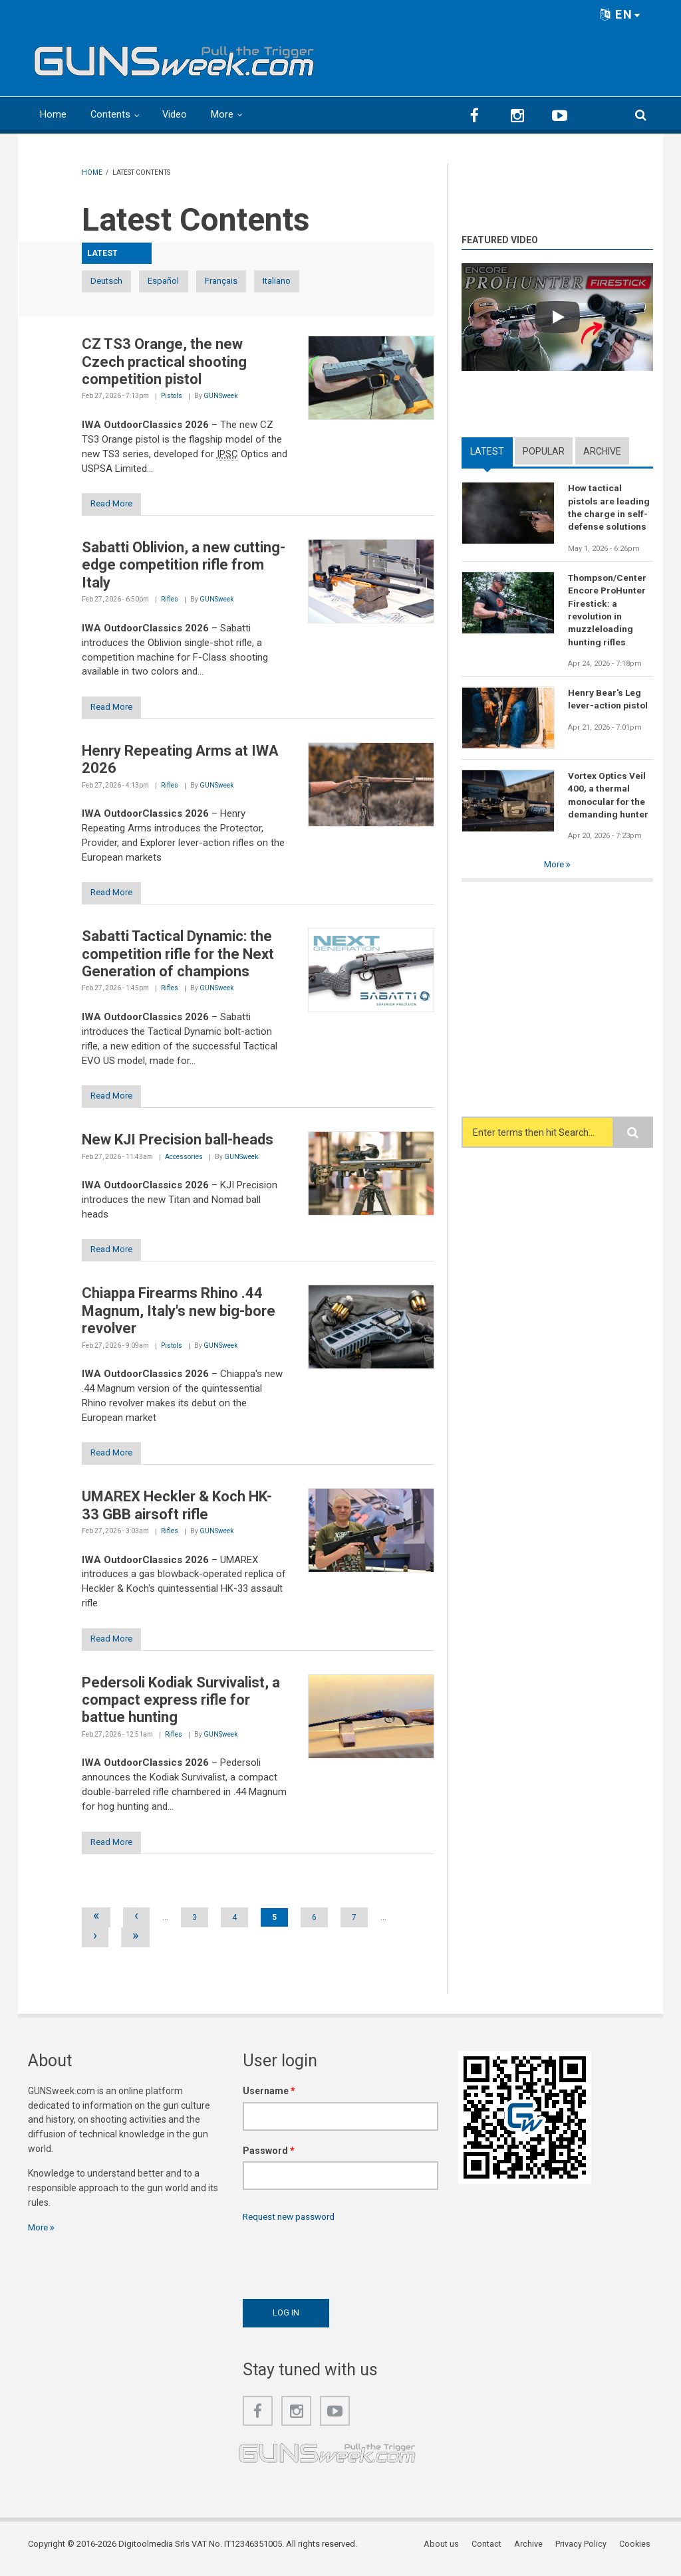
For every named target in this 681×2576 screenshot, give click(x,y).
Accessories (184, 1160)
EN (620, 14)
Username (269, 2098)
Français (272, 281)
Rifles (169, 601)
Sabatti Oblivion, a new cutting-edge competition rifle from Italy (183, 566)
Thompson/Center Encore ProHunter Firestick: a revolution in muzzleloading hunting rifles (609, 611)
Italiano (350, 281)
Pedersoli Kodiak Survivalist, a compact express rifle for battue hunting (181, 1707)
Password (269, 2158)
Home (53, 114)
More (223, 114)
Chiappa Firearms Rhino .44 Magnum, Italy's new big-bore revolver (178, 1316)
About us (446, 2552)
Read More (117, 505)
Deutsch (116, 281)
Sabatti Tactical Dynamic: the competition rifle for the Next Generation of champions (178, 958)
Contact (490, 2552)
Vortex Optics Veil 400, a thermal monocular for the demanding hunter (608, 798)
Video (175, 114)
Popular (544, 450)
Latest (487, 450)
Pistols (171, 396)
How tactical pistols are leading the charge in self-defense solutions (609, 508)
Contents (110, 114)
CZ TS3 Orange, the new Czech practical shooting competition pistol (164, 362)
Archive (602, 450)
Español (194, 281)
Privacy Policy (583, 2552)
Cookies (637, 2552)
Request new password (292, 2225)
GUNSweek (220, 396)
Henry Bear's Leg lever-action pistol (608, 702)
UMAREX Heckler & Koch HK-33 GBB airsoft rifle (177, 1512)
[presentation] (344, 2266)
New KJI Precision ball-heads (177, 1144)
